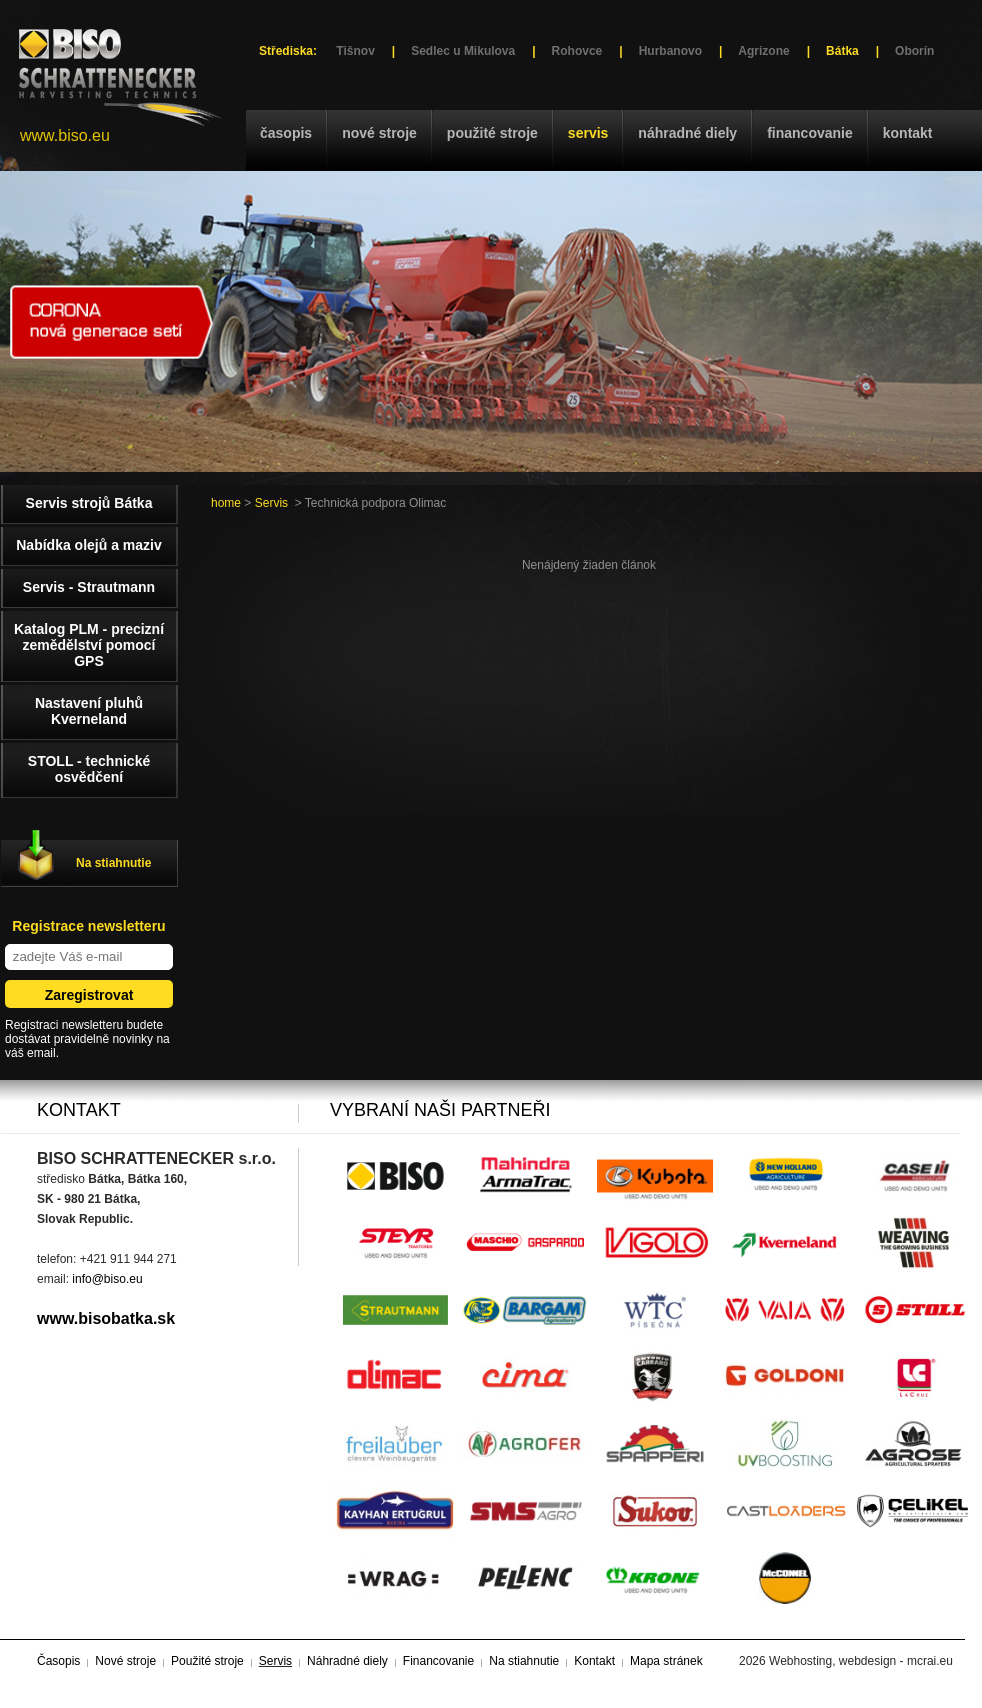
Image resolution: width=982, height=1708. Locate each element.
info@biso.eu (107, 1279)
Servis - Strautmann (89, 587)
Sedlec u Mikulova (463, 51)
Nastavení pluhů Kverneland (89, 711)
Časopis (286, 133)
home (226, 503)
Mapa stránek (666, 1661)
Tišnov (355, 51)
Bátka (842, 51)
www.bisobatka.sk (106, 1318)
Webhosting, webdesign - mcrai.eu (861, 1661)
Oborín (914, 51)
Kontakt (908, 133)
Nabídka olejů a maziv (89, 545)
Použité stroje (492, 133)
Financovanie (810, 133)
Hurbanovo (670, 51)
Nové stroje (379, 133)
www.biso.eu (65, 135)
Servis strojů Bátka (89, 503)
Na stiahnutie (113, 863)
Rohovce (577, 51)
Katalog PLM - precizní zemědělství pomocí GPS (89, 645)
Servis (588, 133)
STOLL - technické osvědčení (89, 769)
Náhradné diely (687, 133)
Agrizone (763, 51)
